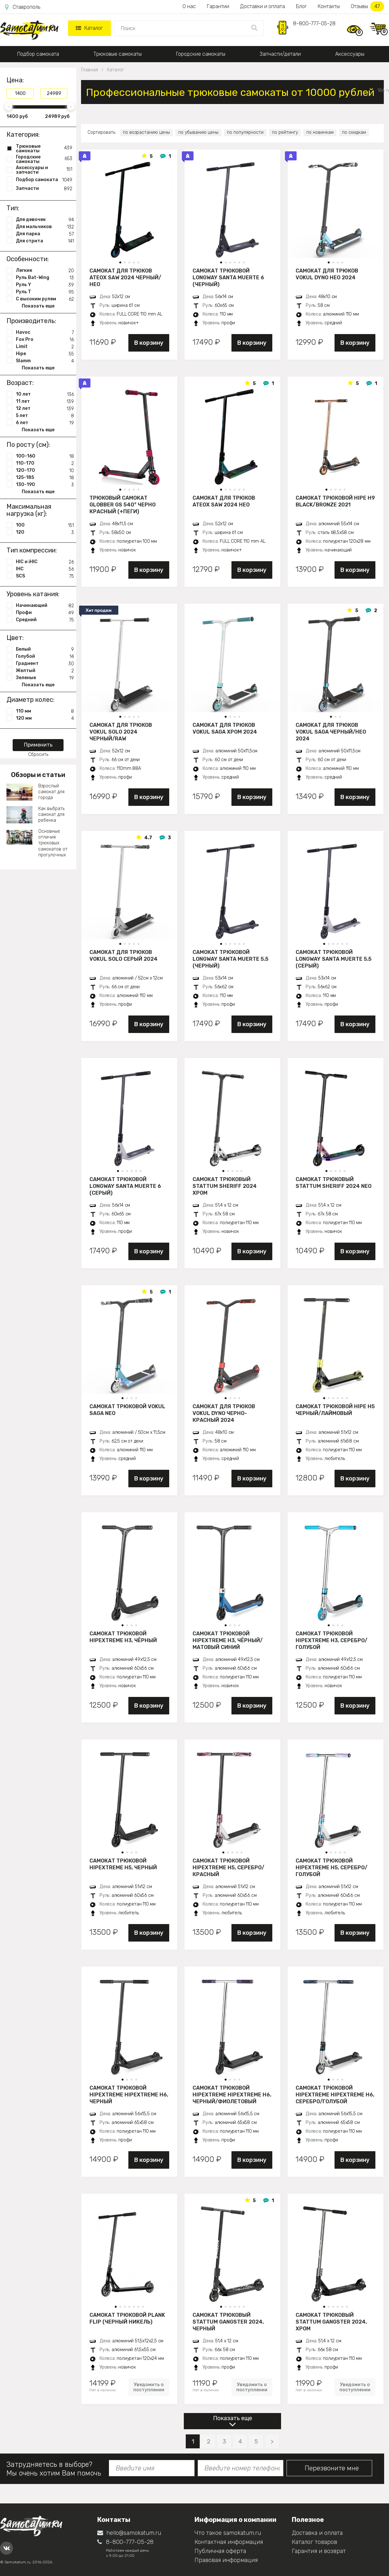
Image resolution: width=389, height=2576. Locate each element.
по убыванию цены (198, 132)
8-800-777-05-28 (314, 23)
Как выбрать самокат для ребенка (51, 814)
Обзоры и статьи (38, 774)
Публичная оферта (220, 2551)
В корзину (148, 342)
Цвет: (15, 637)
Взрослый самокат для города (51, 791)
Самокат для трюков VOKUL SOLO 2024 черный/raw (120, 731)
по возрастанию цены (146, 132)
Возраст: (20, 382)
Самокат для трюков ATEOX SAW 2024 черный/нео (125, 277)
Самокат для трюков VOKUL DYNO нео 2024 (327, 274)
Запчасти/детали (280, 54)
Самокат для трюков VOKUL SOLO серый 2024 (123, 955)
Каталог (89, 28)
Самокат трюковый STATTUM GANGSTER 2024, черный (228, 2321)
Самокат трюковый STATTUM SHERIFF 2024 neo (333, 1182)
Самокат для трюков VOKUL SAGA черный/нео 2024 (331, 731)
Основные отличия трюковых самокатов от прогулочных (52, 843)
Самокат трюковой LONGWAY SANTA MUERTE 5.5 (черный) (230, 959)
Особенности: (27, 258)
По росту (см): (28, 444)
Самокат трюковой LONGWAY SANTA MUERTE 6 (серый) (125, 1186)
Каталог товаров (314, 2542)
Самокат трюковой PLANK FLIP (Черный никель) (127, 2318)
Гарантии (218, 6)
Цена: (15, 80)
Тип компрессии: (31, 550)
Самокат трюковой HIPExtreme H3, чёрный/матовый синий (228, 1640)
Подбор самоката (38, 54)
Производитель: (31, 320)
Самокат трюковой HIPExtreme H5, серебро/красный (228, 1867)
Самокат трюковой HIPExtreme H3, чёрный (123, 1636)
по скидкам (354, 132)
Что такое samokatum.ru (227, 2533)
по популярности (245, 132)
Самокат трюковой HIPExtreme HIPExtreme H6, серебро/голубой (335, 2094)
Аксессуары (349, 54)
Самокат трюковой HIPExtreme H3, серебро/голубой (331, 1640)
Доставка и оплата (317, 2533)
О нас (189, 6)
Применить (38, 745)
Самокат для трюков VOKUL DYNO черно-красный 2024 (224, 1413)
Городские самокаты (200, 54)
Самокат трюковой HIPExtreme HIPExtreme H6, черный (128, 2094)
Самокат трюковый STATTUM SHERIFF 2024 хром (225, 1186)
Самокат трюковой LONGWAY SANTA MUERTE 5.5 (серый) (333, 959)
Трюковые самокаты (117, 54)
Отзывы (367, 6)
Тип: (12, 208)
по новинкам (320, 132)
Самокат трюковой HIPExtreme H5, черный (123, 1864)
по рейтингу (285, 132)
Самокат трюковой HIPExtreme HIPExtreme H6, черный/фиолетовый (232, 2094)
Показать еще (232, 2418)
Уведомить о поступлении (148, 2387)
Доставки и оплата (262, 6)
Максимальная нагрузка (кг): (28, 510)
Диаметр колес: (30, 699)
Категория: (23, 134)
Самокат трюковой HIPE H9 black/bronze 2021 (335, 501)
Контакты (329, 6)
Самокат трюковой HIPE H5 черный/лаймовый (335, 1409)
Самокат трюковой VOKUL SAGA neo (127, 1409)
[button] (120, 262)
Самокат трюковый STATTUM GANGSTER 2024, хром (331, 2321)
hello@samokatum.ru (129, 2533)
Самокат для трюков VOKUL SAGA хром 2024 (225, 728)
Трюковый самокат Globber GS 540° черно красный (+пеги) (122, 504)
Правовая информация (226, 2560)
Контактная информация (228, 2542)
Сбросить (38, 754)
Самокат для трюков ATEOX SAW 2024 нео (224, 501)
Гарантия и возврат (319, 2551)
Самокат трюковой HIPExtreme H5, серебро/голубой (331, 1867)
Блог (301, 6)
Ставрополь (22, 7)
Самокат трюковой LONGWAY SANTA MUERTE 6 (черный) (228, 277)
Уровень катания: (32, 594)
